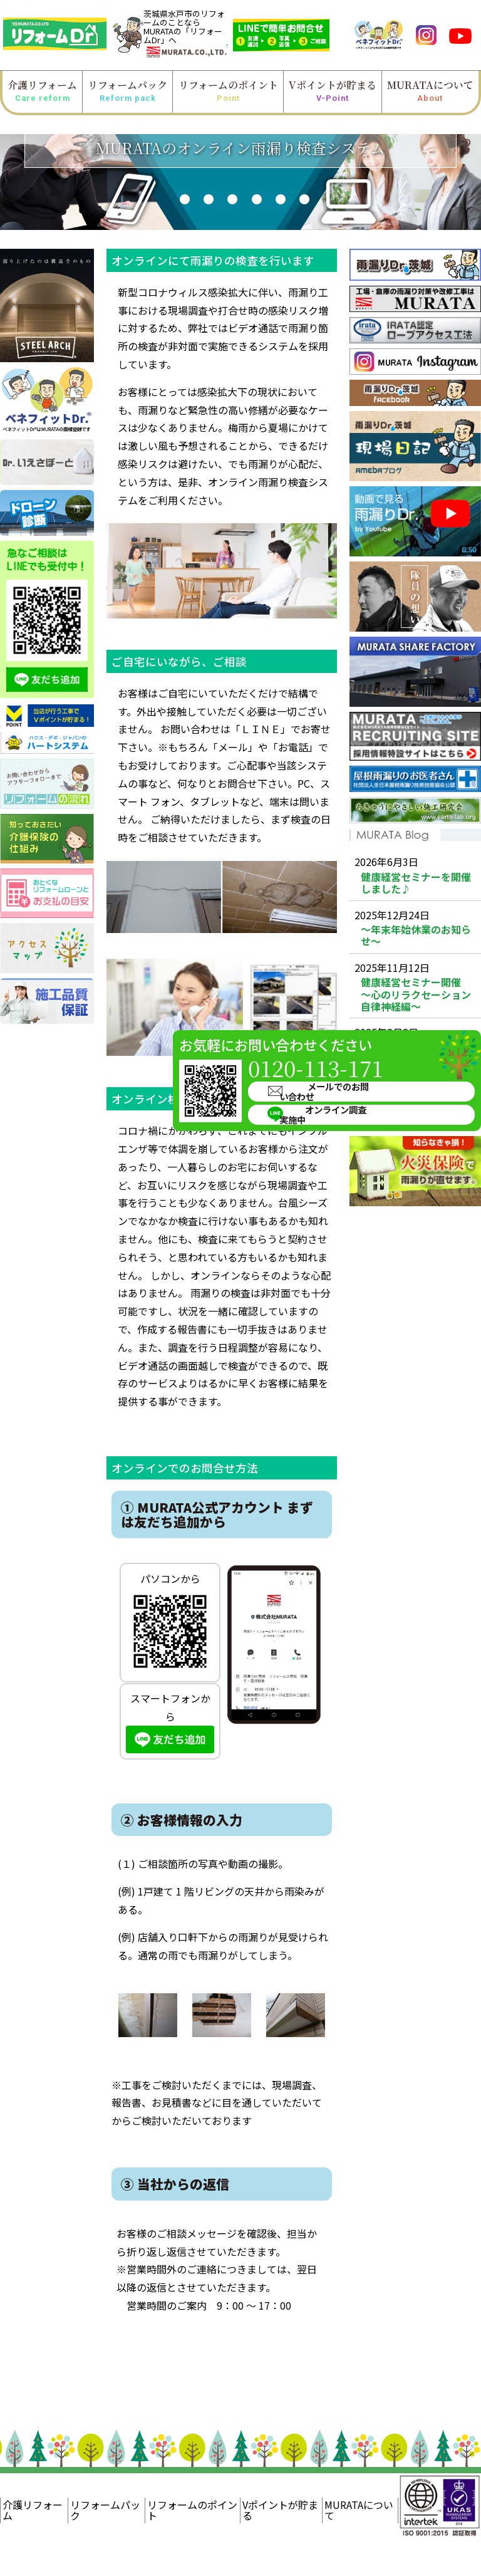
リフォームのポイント (228, 90)
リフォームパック (127, 90)
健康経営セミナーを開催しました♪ (416, 883)
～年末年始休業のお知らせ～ (416, 935)
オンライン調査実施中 (393, 1060)
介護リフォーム (42, 90)
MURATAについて (430, 90)
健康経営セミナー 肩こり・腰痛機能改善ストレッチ (417, 1100)
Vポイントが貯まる (332, 90)
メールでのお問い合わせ (397, 1039)
